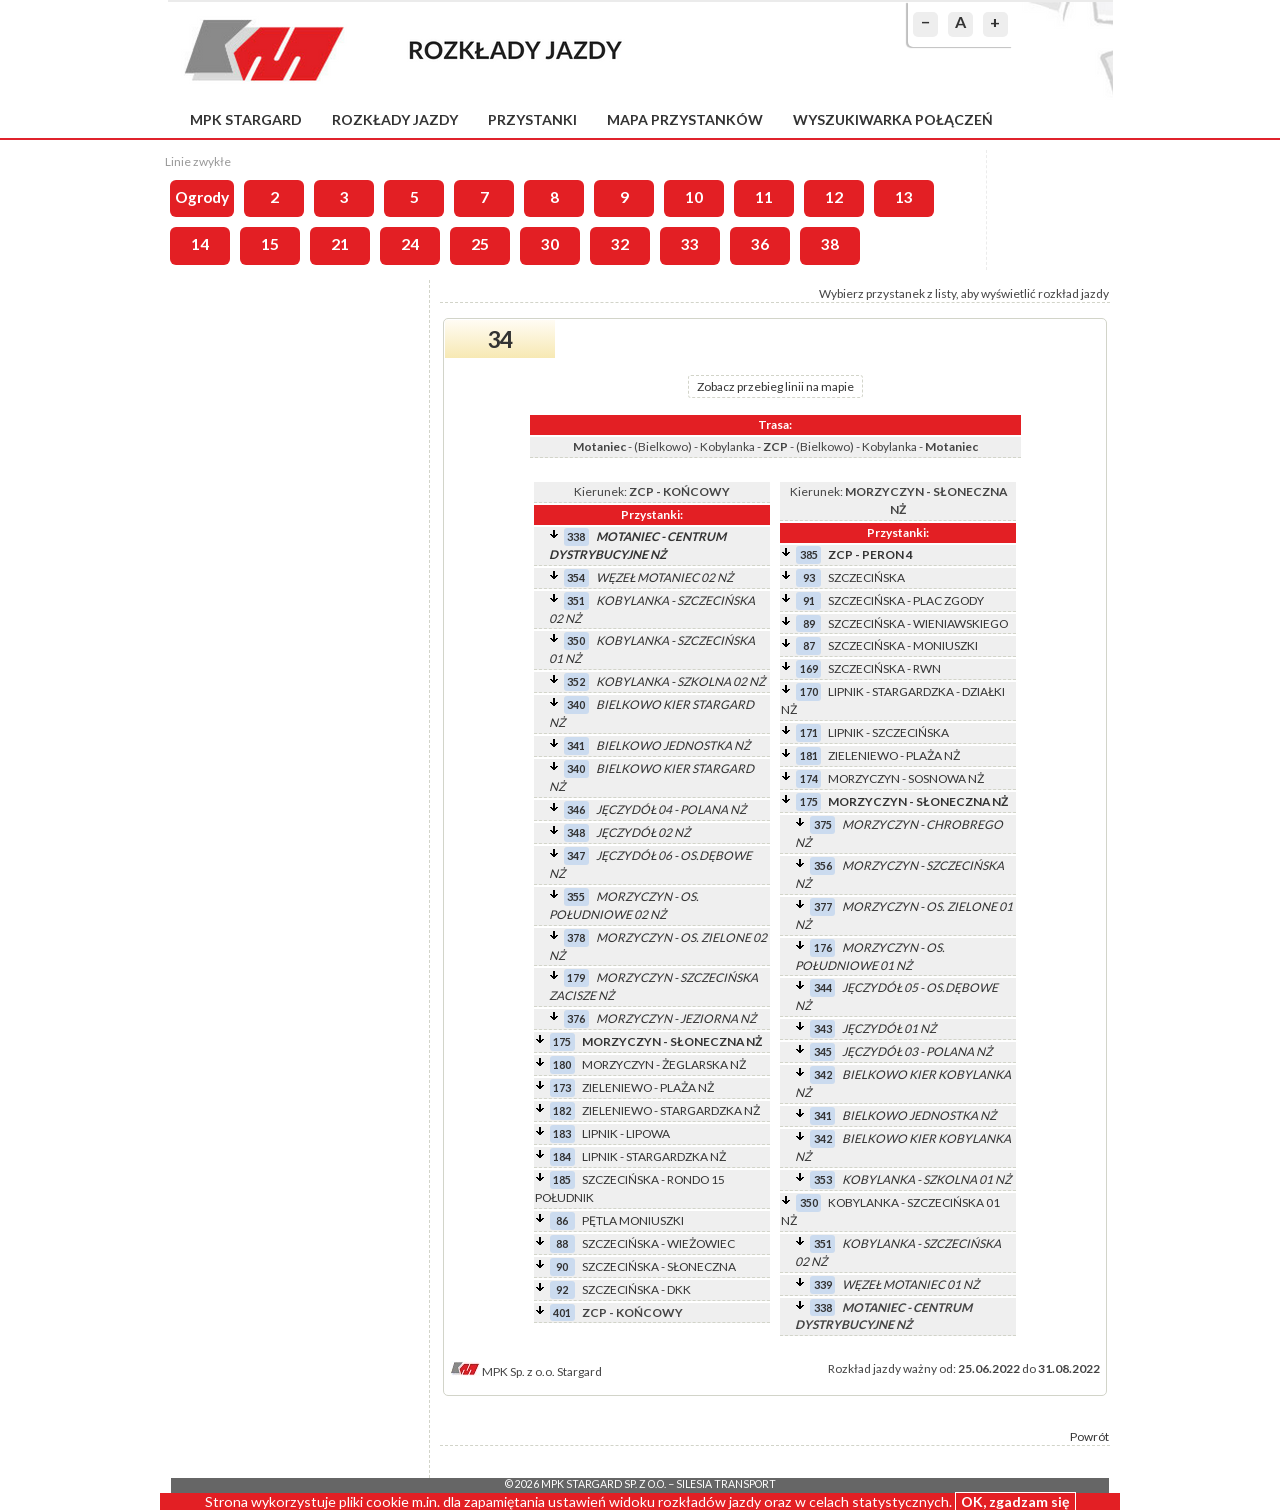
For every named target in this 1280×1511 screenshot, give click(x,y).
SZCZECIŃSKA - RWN (884, 668)
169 (809, 668)
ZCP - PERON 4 (870, 554)
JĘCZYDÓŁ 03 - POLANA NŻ (917, 1051)
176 (823, 947)
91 (809, 600)
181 (809, 755)
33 (690, 244)
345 (823, 1051)
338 (576, 536)
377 (823, 906)
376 (576, 1018)
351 (576, 600)
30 (550, 244)
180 (562, 1064)
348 (576, 832)
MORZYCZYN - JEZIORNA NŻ (676, 1018)
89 (809, 623)
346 (576, 809)
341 (576, 745)
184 (562, 1156)
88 (562, 1243)
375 (823, 824)
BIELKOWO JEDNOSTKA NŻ (673, 745)
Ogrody (202, 197)
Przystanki (532, 119)
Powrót (1089, 1436)
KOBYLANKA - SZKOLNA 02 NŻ (680, 681)
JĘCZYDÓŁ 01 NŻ (889, 1028)
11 (764, 197)
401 (562, 1312)
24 (410, 244)
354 (576, 577)
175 (562, 1041)
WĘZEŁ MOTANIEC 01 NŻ (910, 1284)
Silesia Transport (726, 1484)
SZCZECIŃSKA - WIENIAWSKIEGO (918, 623)
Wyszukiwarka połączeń (893, 119)
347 (576, 855)
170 (809, 691)
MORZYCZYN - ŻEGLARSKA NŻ (664, 1064)
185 (562, 1179)
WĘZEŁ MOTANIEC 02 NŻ (664, 577)
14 (200, 244)
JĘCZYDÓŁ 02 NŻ (643, 832)
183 (562, 1133)
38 (830, 244)
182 (562, 1110)
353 (823, 1179)
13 (904, 197)
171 (809, 732)
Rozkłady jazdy (395, 119)
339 (823, 1284)
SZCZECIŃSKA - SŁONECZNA (659, 1266)
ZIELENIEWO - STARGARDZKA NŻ (671, 1110)
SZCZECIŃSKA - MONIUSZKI (903, 645)
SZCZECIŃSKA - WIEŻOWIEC (658, 1243)
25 (480, 244)
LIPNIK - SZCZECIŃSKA (888, 732)
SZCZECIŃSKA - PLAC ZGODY (906, 600)
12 (834, 197)
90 (562, 1266)
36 (760, 244)
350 (576, 640)
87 (809, 645)
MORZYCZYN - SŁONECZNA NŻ (672, 1041)
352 (576, 681)
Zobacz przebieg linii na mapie (775, 386)
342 (823, 1074)
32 (620, 244)
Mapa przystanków (685, 119)
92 (562, 1289)
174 (809, 778)
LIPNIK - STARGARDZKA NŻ (654, 1156)
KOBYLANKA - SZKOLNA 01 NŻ (926, 1179)
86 (562, 1220)
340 (576, 704)
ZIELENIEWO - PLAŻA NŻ (648, 1087)
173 (562, 1087)
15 (270, 244)
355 (576, 896)
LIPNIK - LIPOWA (626, 1133)
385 (809, 554)
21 (340, 244)
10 (694, 197)
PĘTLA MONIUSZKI (633, 1220)
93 (809, 577)
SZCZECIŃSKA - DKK (636, 1289)
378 (576, 937)
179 (576, 977)
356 (823, 865)
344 (823, 987)
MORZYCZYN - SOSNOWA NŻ (906, 778)
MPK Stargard (246, 119)
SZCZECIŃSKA (866, 577)
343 (823, 1028)
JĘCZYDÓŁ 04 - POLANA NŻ (671, 809)
